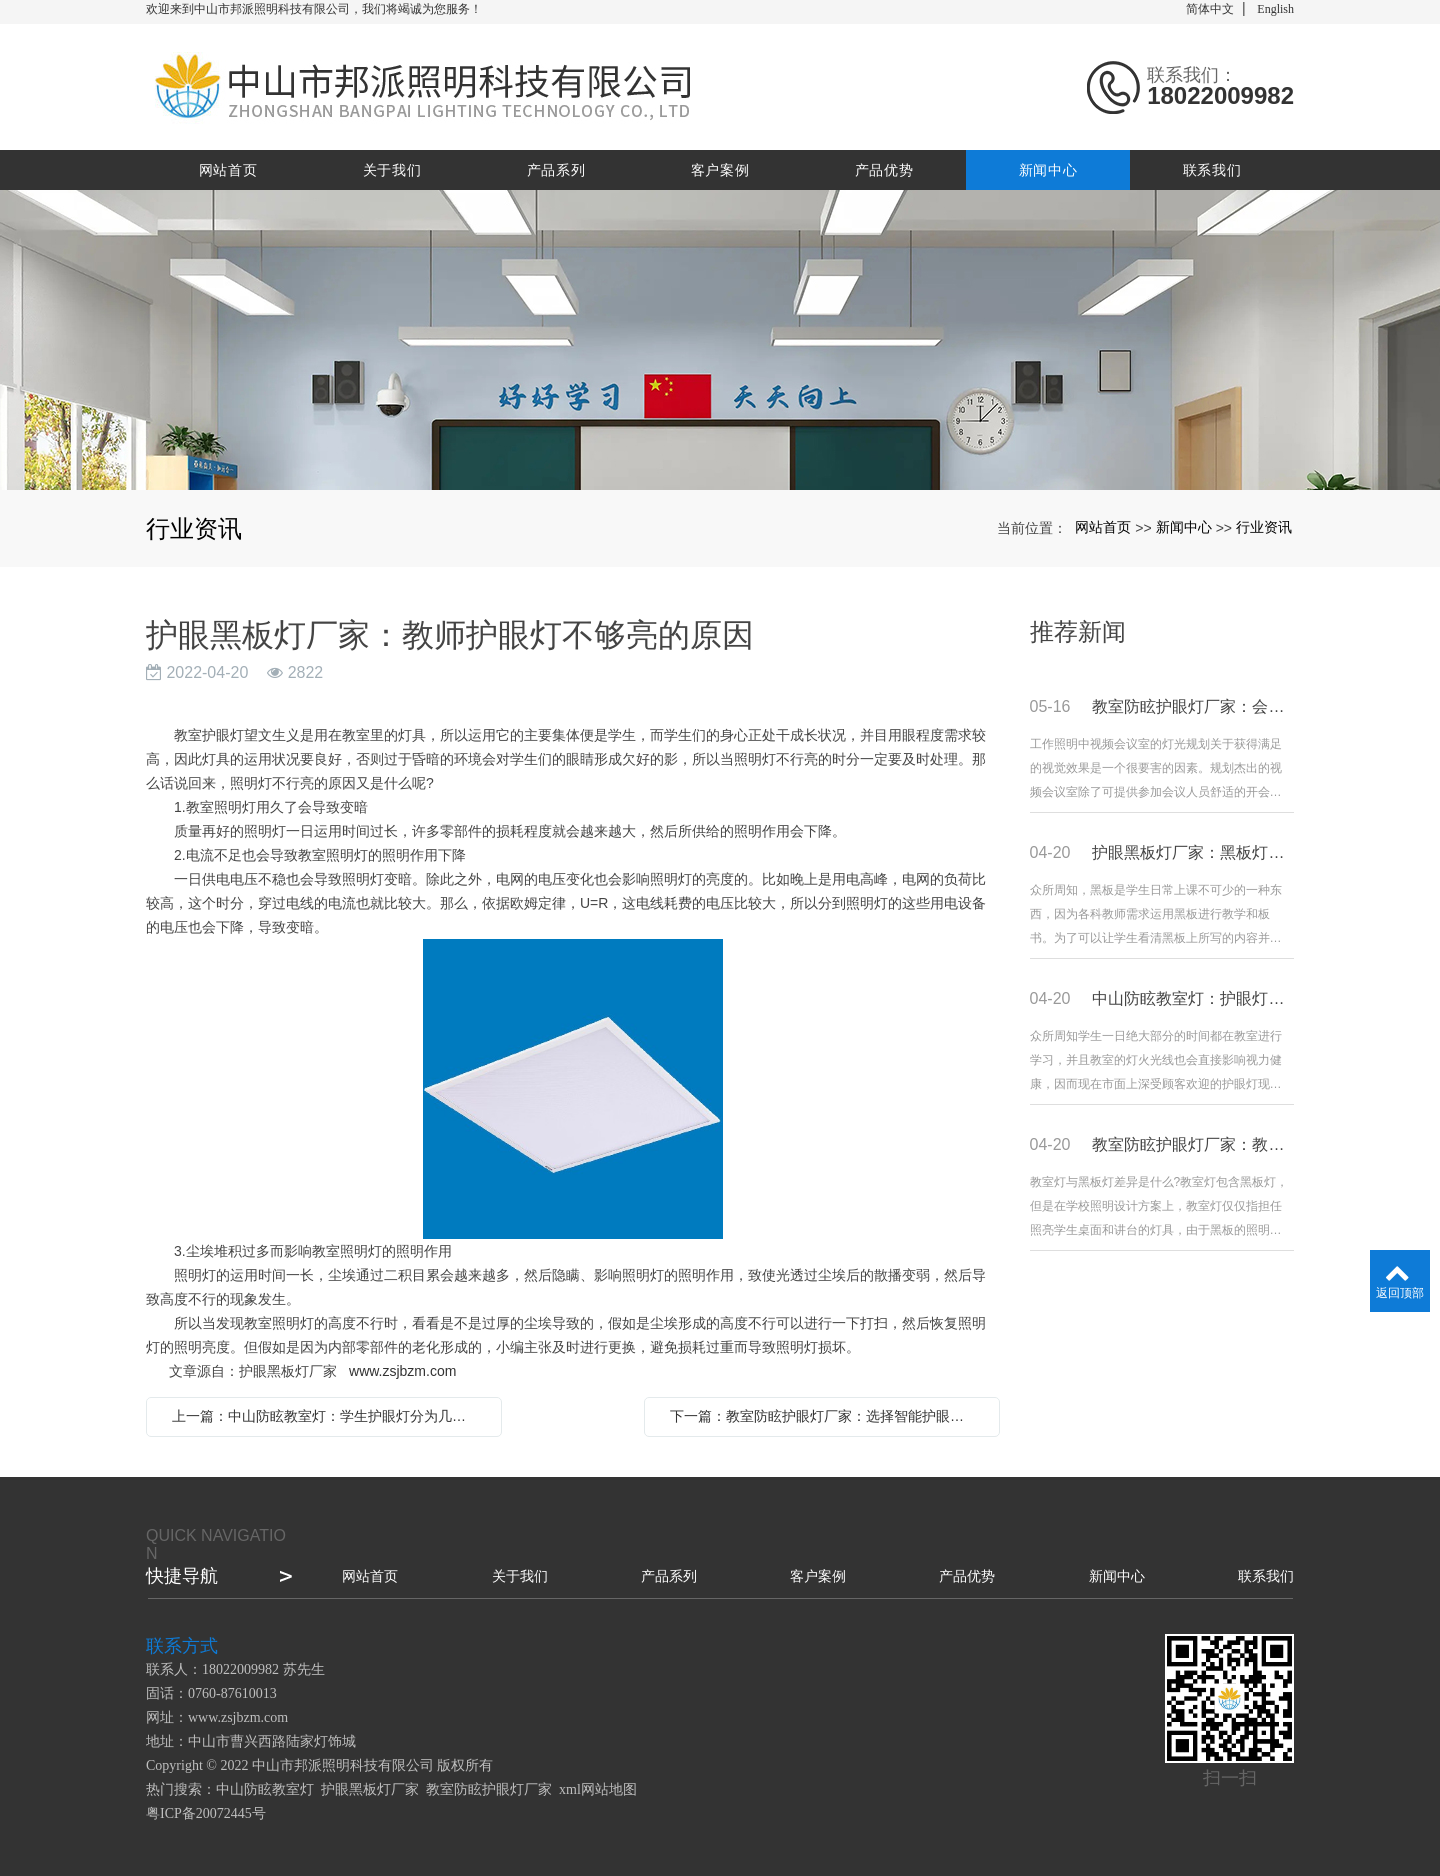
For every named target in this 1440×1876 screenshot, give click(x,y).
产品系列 (556, 170)
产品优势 (884, 170)
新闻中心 (1048, 170)
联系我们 (1212, 170)
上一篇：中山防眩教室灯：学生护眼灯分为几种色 (326, 1416)
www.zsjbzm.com (402, 1371)
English (1275, 9)
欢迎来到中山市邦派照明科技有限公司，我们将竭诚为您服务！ (314, 9)
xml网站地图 (598, 1789)
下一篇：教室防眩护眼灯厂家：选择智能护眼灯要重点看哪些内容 (827, 1416)
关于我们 (392, 170)
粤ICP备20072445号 (206, 1813)
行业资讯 (1264, 527)
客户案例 (720, 170)
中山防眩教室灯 (265, 1789)
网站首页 (228, 170)
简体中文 (1210, 9)
